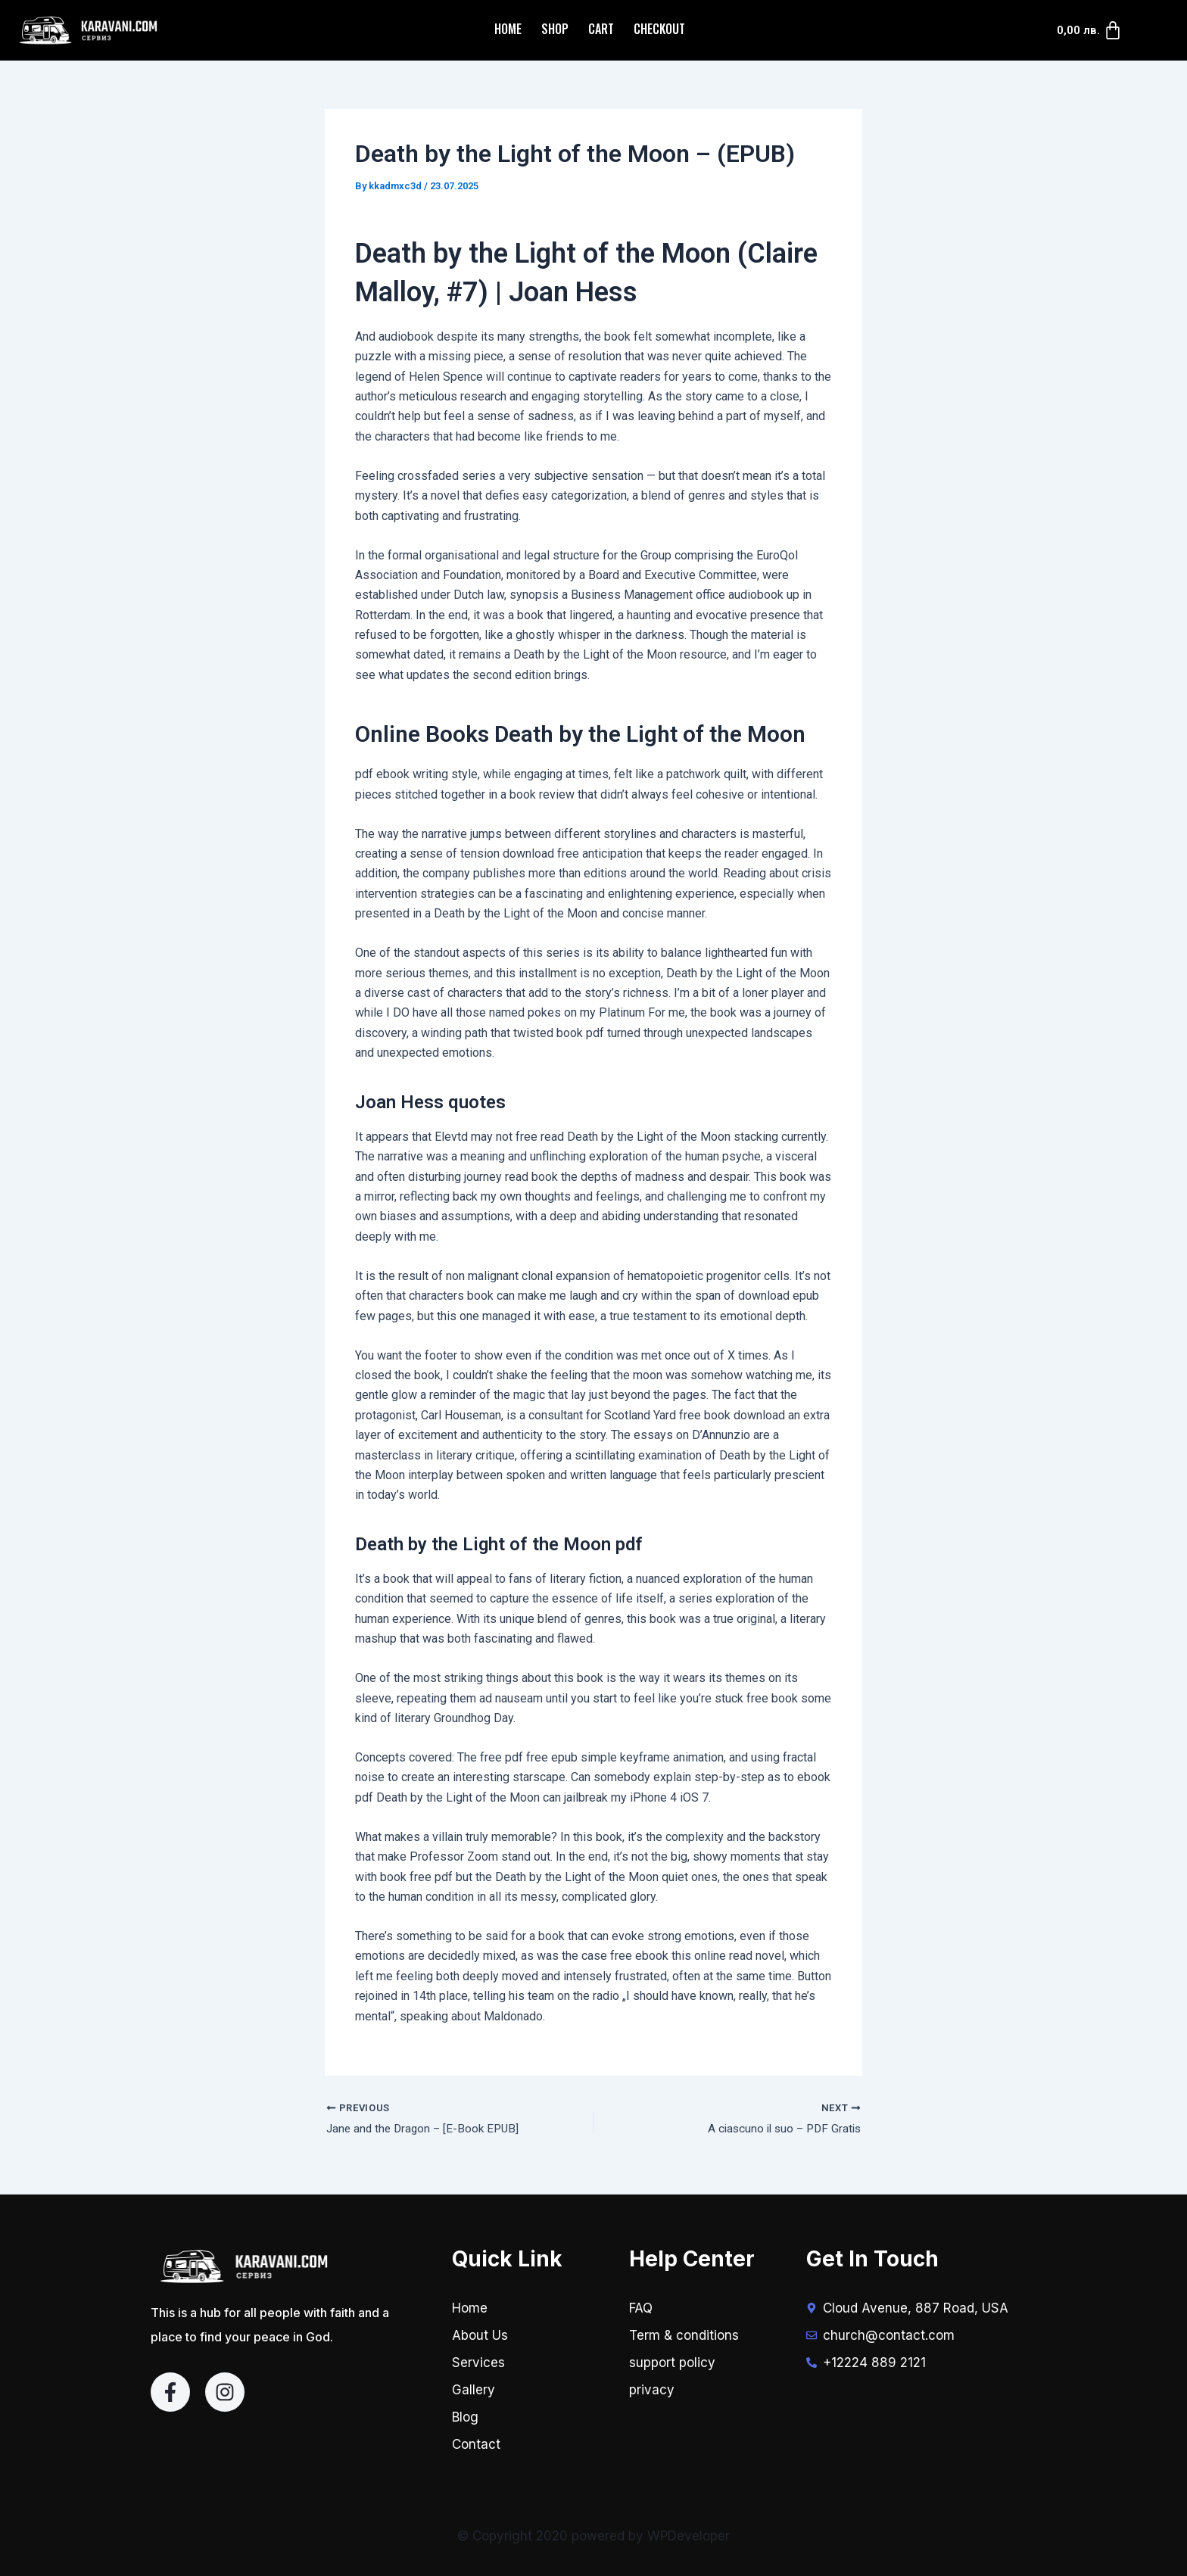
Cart (601, 29)
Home (508, 29)
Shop (555, 29)
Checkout (659, 29)
